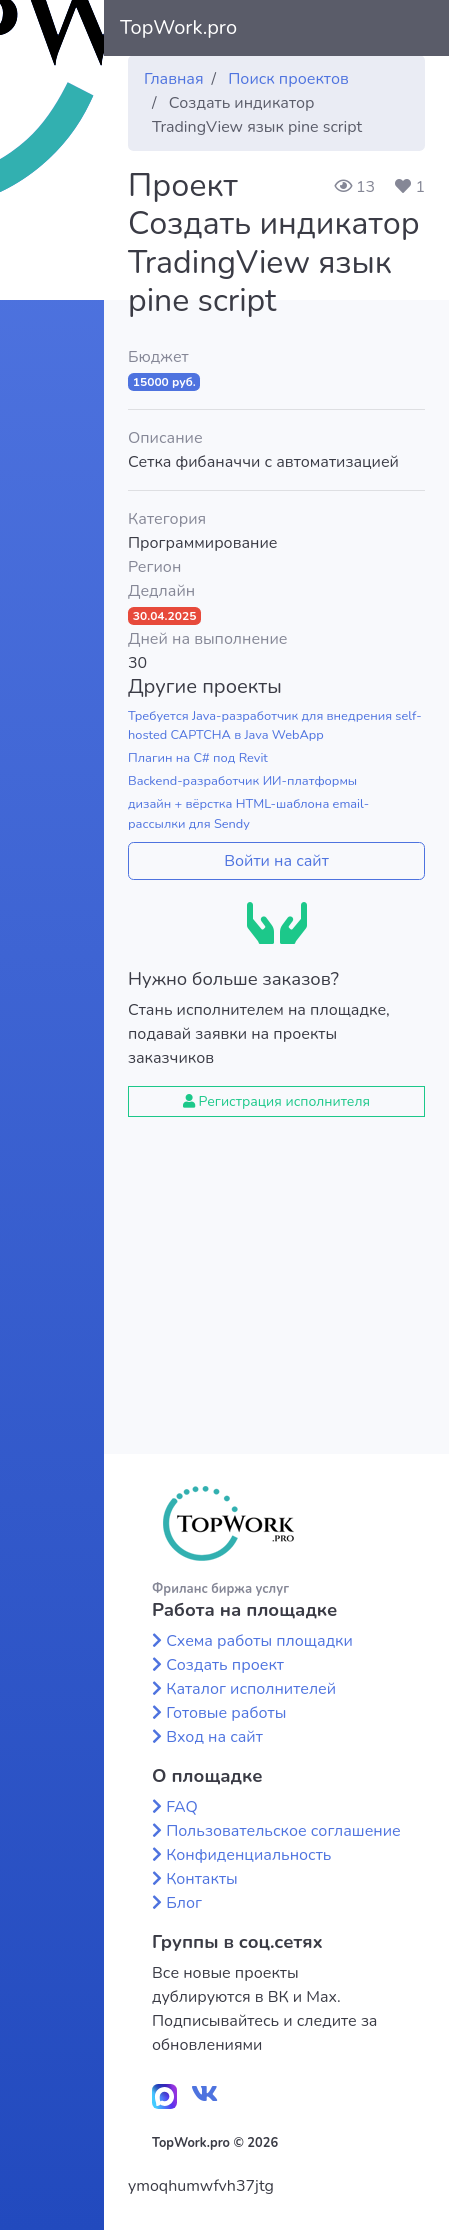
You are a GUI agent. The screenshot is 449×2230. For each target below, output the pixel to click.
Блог (184, 1903)
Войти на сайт (276, 861)
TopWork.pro (178, 27)
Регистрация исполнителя (276, 1101)
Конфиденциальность (248, 1855)
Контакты (202, 1879)
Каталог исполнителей (251, 1689)
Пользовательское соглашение (283, 1831)
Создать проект (225, 1665)
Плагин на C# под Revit (198, 758)
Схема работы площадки (259, 1641)
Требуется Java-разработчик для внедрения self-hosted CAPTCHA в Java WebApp (275, 725)
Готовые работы (226, 1713)
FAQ (182, 1807)
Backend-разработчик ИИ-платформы (242, 781)
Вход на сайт (214, 1737)
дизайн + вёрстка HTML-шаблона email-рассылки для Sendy (248, 813)
